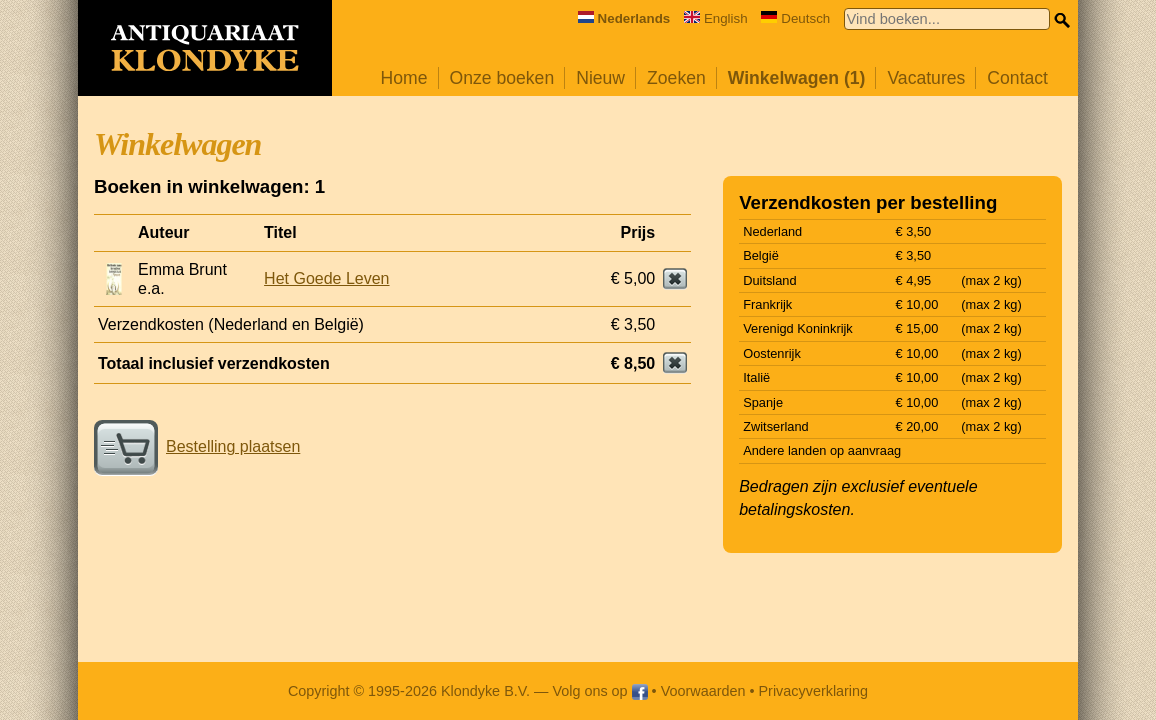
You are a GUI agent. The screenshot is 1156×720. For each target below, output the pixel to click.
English (716, 18)
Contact (1017, 78)
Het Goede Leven (326, 278)
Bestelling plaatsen (197, 446)
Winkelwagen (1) (797, 78)
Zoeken (676, 78)
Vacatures (926, 78)
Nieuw (600, 78)
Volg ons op (599, 691)
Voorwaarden (703, 691)
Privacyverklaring (814, 691)
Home (404, 78)
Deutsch (795, 18)
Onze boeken (502, 78)
